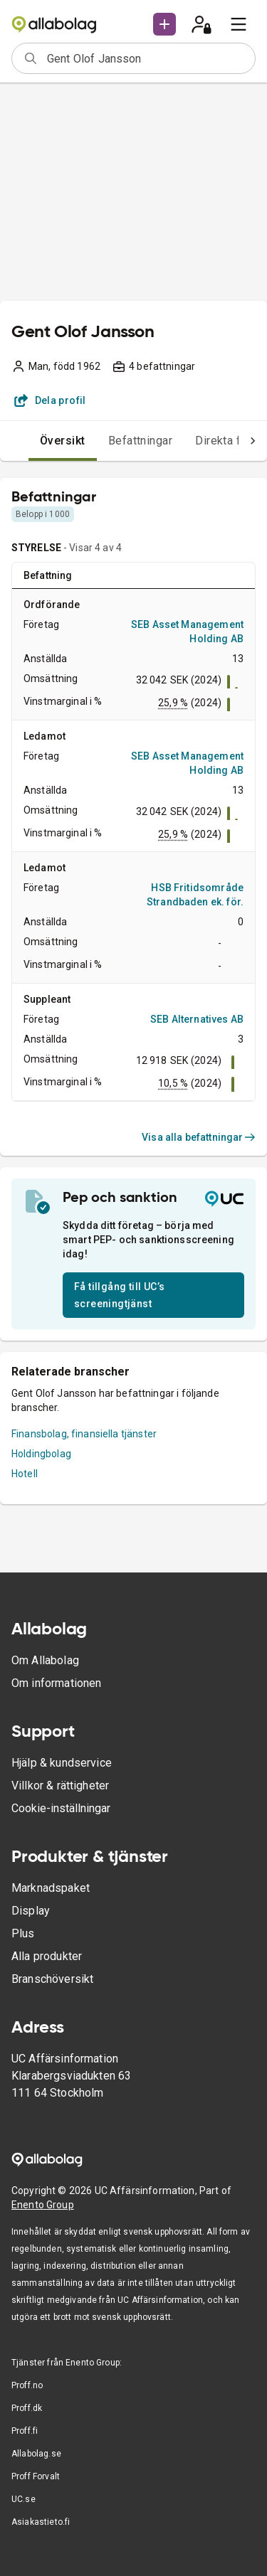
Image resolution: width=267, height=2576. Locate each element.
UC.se (23, 2499)
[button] (164, 24)
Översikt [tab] (62, 440)
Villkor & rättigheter (60, 1785)
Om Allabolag (45, 1660)
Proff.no (27, 2385)
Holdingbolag (41, 1453)
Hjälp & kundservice (61, 1762)
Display (30, 1910)
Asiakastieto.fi (40, 2522)
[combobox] (146, 58)
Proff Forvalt (35, 2476)
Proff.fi (24, 2431)
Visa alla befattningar (199, 1137)
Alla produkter (46, 1956)
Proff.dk (26, 2408)
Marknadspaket (50, 1888)
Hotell (24, 1473)
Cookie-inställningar (60, 1808)
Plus (23, 1933)
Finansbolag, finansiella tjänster (84, 1433)
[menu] (238, 24)
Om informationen (56, 1683)
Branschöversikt (52, 1979)
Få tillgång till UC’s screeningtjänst (119, 1295)
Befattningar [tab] (140, 440)
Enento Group (42, 2204)
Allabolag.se (36, 2454)
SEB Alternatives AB (197, 1019)
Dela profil (50, 400)
